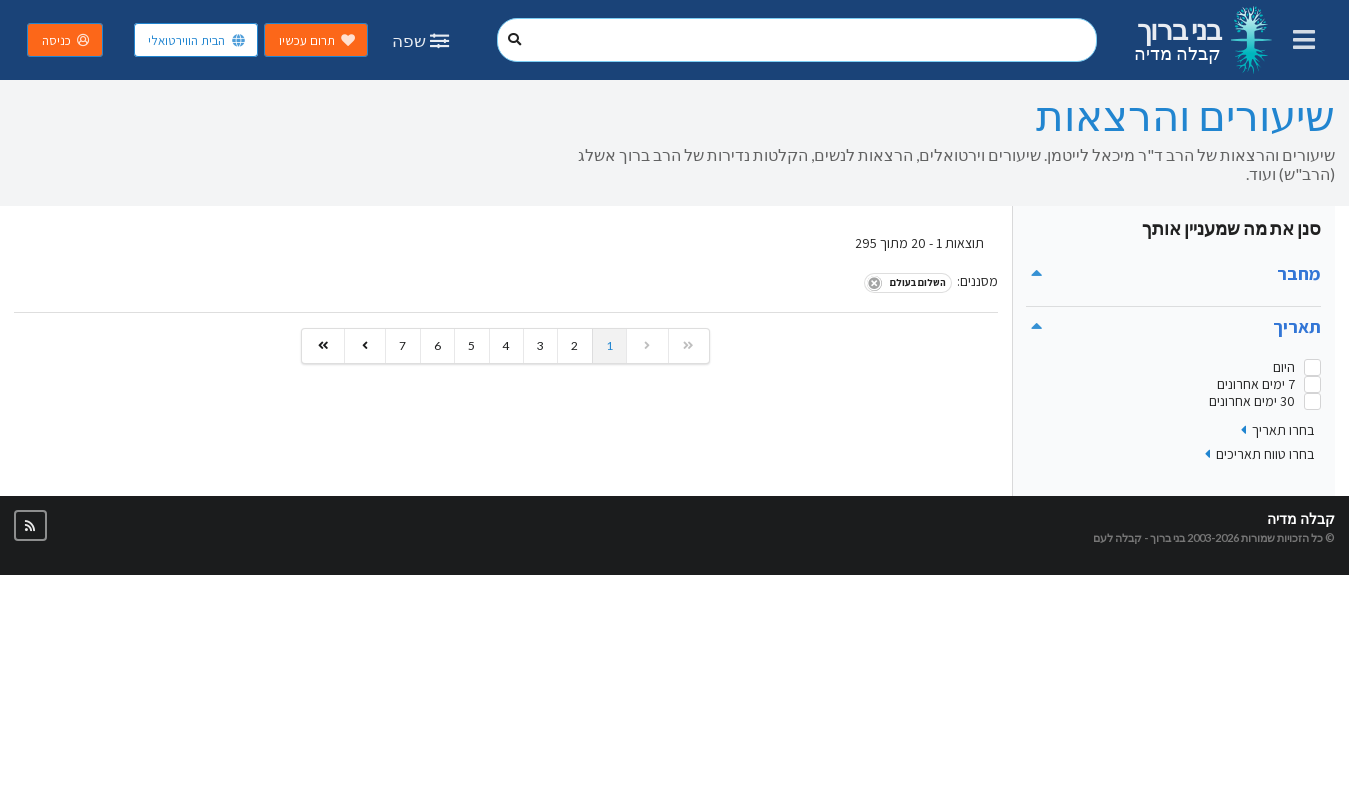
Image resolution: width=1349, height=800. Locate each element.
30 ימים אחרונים (1252, 401)
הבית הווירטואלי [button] (197, 40)
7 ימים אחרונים (1256, 384)
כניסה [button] (67, 40)
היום (1284, 367)
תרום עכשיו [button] (317, 40)
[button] (30, 525)
